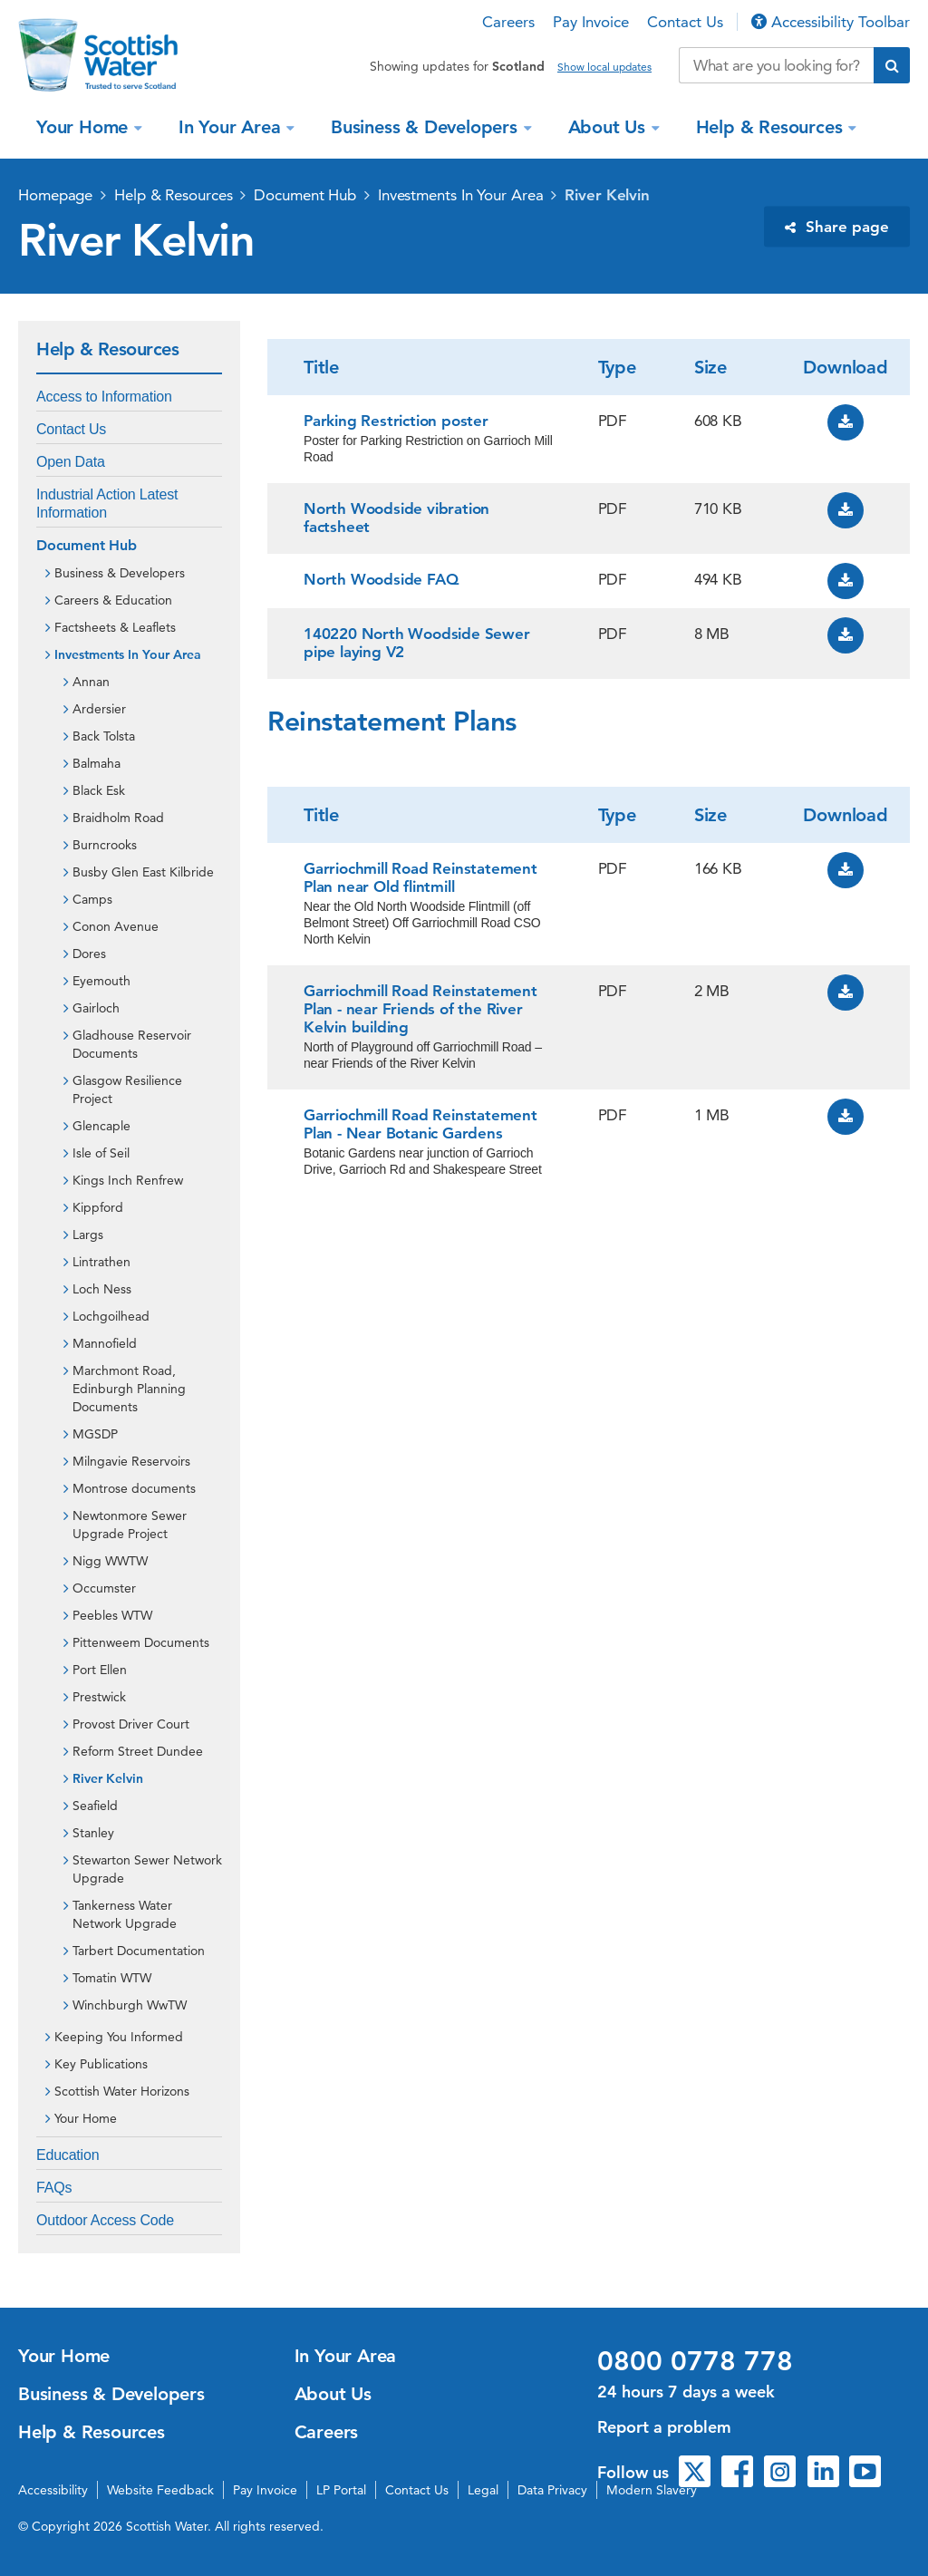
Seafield (95, 1805)
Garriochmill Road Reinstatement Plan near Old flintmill (420, 877)
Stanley (93, 1833)
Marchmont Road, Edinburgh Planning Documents (129, 1388)
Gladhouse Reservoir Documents (131, 1044)
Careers (508, 22)
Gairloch (96, 1008)
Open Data (70, 462)
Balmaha (96, 763)
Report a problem (664, 2426)
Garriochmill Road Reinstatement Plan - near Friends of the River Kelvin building (420, 1009)
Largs (87, 1234)
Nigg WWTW (110, 1561)
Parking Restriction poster (396, 421)
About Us (609, 127)
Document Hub (305, 195)
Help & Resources (772, 127)
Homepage (55, 195)
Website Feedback (160, 2490)
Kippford (97, 1207)
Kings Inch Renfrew (127, 1180)
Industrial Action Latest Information (107, 503)
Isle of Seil (101, 1153)
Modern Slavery (651, 2490)
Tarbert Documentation (138, 1950)
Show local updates (604, 67)
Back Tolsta (103, 736)
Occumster (104, 1588)
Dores (89, 953)
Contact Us (685, 22)
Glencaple (101, 1126)
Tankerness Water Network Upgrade (124, 1914)
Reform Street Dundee (137, 1751)
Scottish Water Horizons (121, 2091)
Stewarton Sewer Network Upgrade (147, 1869)
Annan (91, 681)
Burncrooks (104, 845)
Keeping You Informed (118, 2037)
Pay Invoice (591, 22)
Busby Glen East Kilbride (143, 872)
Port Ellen (99, 1669)
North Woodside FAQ (381, 579)
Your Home (84, 127)
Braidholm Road (118, 817)
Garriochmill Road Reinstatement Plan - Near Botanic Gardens (420, 1124)
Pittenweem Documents (140, 1642)
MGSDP (95, 1434)
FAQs (54, 2187)
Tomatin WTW (111, 1978)
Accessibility (53, 2490)
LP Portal (341, 2490)
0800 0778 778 (695, 2361)
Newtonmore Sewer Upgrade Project (129, 1524)
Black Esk (98, 790)
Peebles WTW (112, 1615)
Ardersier (99, 709)
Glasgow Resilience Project (127, 1089)
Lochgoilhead (111, 1316)
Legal (483, 2490)
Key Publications (101, 2064)
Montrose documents (134, 1488)
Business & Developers (427, 127)
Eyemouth (101, 981)
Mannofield (104, 1343)
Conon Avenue (115, 926)
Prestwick (99, 1697)
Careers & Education (113, 600)
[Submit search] (892, 65)
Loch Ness (101, 1289)
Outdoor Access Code (105, 2220)
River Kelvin (607, 195)
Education (67, 2155)
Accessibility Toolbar (830, 22)
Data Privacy (552, 2490)
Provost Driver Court (130, 1724)
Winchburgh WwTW (129, 2005)
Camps (92, 899)
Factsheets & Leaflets (115, 627)
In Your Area (232, 127)
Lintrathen (101, 1262)
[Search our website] (776, 65)
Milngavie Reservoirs (131, 1461)
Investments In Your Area (461, 195)
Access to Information (104, 396)
